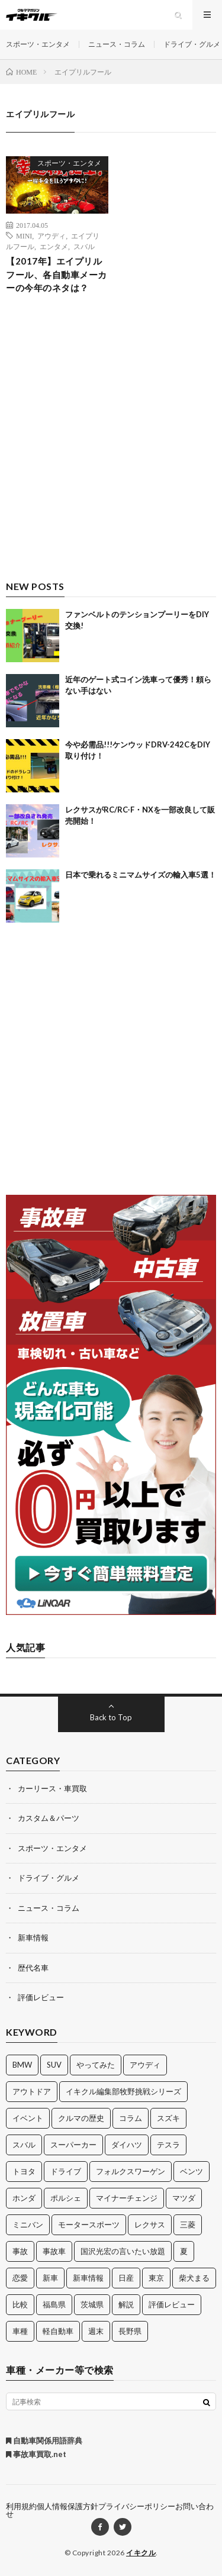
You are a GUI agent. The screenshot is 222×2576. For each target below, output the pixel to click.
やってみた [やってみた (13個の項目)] (95, 2064)
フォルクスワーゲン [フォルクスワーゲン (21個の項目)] (130, 2171)
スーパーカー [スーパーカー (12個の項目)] (73, 2144)
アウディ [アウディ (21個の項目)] (145, 2064)
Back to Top (111, 1717)
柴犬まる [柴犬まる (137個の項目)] (194, 2277)
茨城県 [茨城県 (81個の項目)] (92, 2304)
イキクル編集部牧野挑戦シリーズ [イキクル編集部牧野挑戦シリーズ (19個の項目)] (123, 2091)
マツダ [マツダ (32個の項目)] (183, 2198)
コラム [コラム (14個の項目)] (130, 2118)
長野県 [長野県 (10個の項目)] (129, 2331)
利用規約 (21, 2506)
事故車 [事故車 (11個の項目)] (54, 2251)
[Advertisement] (111, 447)
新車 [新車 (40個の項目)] (50, 2277)
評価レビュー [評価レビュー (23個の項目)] (172, 2304)
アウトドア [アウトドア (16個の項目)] (31, 2091)
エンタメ (54, 246)
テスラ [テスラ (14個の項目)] (168, 2144)
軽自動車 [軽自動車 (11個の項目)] (58, 2331)
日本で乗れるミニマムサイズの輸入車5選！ (140, 874)
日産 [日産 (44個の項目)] (126, 2277)
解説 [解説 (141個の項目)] (126, 2304)
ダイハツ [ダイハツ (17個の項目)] (126, 2144)
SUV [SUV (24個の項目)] (54, 2064)
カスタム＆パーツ (48, 1818)
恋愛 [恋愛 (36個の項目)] (20, 2277)
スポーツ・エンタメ (38, 44)
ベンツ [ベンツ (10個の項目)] (191, 2171)
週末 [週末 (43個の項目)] (96, 2331)
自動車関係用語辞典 (44, 2440)
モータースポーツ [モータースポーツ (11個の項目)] (89, 2224)
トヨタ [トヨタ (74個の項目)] (24, 2171)
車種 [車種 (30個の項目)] (20, 2331)
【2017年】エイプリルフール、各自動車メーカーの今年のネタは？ (56, 274)
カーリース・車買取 (52, 1788)
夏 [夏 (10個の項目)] (184, 2251)
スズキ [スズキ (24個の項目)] (168, 2118)
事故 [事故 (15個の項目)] (20, 2251)
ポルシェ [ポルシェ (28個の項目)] (65, 2198)
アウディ (51, 235)
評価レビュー (41, 1997)
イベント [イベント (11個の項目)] (27, 2118)
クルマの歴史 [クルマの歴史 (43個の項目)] (81, 2118)
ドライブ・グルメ (191, 44)
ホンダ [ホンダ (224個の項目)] (24, 2198)
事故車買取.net (36, 2454)
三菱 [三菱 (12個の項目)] (187, 2224)
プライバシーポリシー (136, 2506)
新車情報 (33, 1937)
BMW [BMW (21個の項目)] (22, 2064)
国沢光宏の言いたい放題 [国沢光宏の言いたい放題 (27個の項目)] (123, 2251)
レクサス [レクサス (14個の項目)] (149, 2224)
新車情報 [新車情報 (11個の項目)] (88, 2277)
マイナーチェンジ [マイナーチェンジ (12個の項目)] (126, 2198)
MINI (24, 235)
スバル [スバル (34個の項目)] (24, 2144)
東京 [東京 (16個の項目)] (156, 2277)
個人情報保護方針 (67, 2506)
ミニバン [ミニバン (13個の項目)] (27, 2224)
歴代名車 (33, 1967)
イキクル (141, 2552)
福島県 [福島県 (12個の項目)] (54, 2304)
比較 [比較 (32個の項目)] (20, 2304)
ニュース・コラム (116, 44)
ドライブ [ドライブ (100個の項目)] (65, 2171)
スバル (84, 246)
